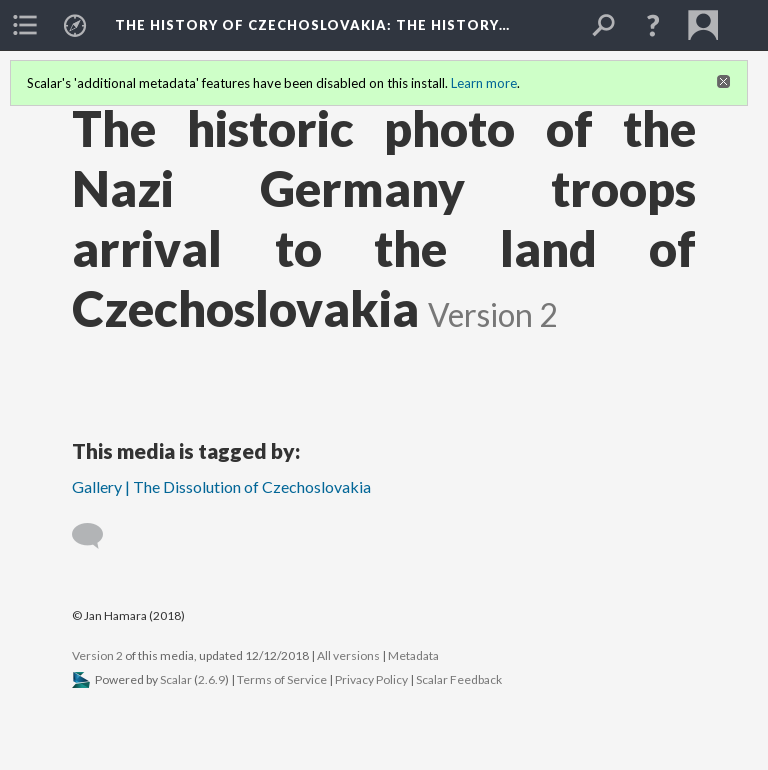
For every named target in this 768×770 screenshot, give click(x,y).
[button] (653, 25)
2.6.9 (211, 679)
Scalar (176, 679)
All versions (348, 655)
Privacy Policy (371, 679)
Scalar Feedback (459, 679)
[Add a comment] (96, 536)
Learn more (484, 83)
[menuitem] (25, 25)
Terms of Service (282, 679)
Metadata (413, 655)
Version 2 (97, 655)
